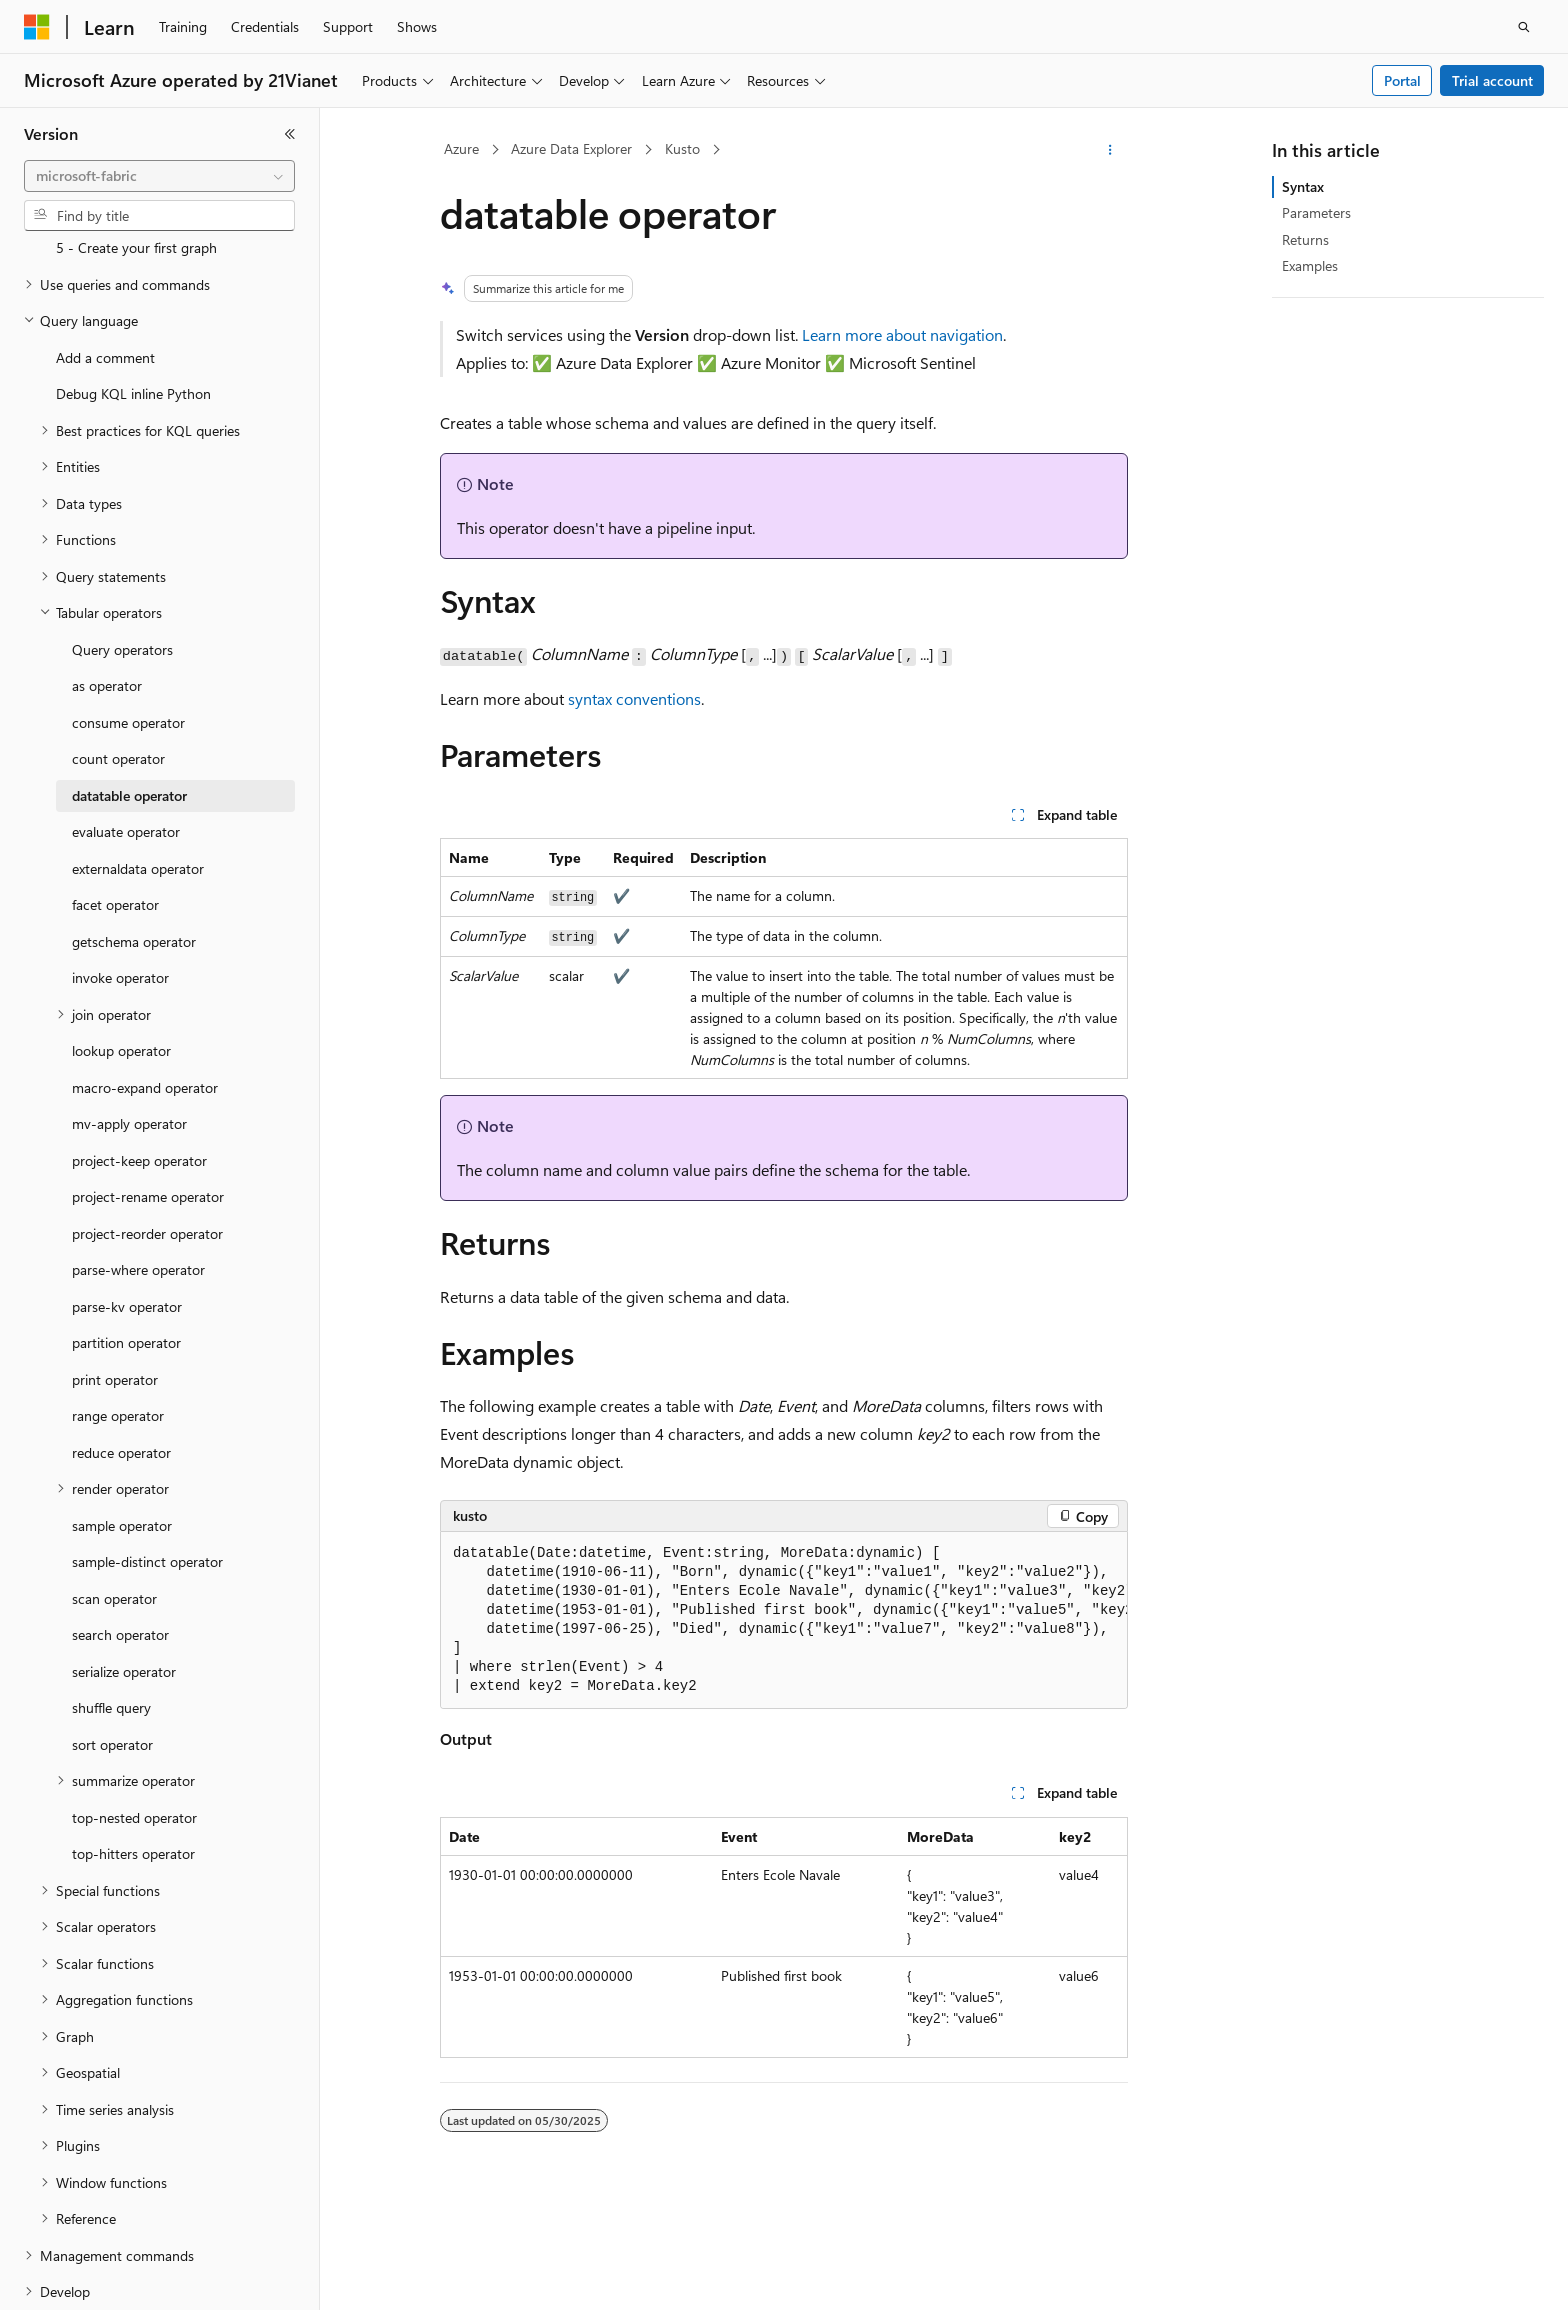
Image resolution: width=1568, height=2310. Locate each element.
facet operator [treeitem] (115, 807)
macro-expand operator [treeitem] (145, 990)
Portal (1402, 80)
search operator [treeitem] (120, 1537)
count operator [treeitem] (118, 661)
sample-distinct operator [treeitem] (147, 1464)
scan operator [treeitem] (114, 1501)
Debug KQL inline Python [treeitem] (133, 296)
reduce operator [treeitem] (121, 1355)
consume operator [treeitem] (128, 625)
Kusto (682, 148)
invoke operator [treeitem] (120, 880)
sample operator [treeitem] (122, 1428)
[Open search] (1524, 27)
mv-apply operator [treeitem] (129, 1026)
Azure (461, 148)
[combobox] (159, 176)
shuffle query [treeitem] (111, 1610)
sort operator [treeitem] (112, 1647)
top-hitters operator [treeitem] (133, 1756)
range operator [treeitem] (118, 1318)
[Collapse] (290, 134)
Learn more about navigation (902, 334)
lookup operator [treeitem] (121, 953)
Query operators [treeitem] (122, 552)
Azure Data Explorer (571, 148)
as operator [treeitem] (107, 588)
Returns (1305, 239)
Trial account (1492, 80)
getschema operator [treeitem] (134, 844)
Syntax (1303, 186)
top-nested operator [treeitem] (134, 1720)
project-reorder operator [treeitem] (147, 1136)
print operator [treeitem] (115, 1282)
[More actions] (1110, 150)
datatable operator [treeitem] (129, 698)
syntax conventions (634, 698)
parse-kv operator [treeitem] (127, 1209)
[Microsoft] (37, 27)
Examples (1310, 265)
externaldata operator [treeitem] (138, 771)
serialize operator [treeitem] (124, 1574)
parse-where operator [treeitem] (138, 1172)
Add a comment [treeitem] (105, 260)
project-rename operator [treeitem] (148, 1099)
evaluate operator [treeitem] (126, 734)
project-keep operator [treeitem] (139, 1063)
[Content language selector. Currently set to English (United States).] (115, 2277)
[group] (784, 1620)
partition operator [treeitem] (126, 1245)
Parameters (1316, 212)
